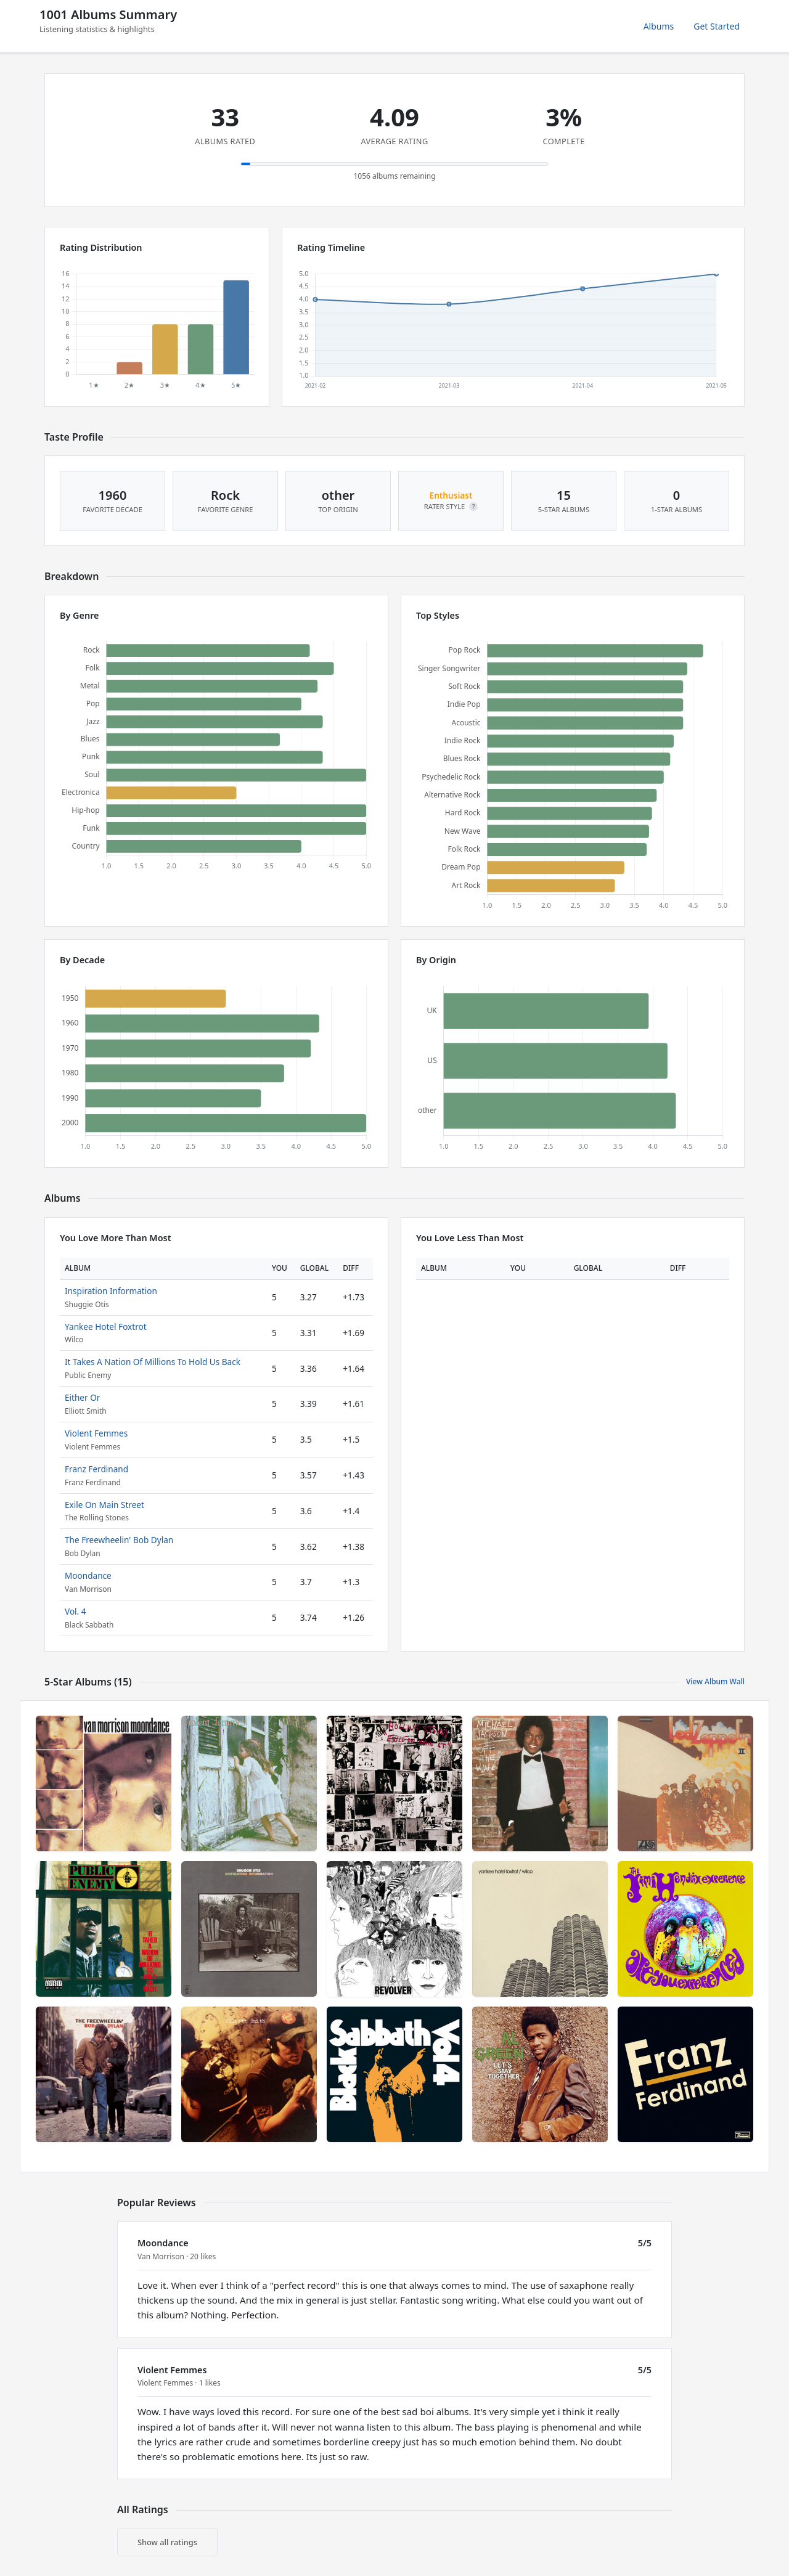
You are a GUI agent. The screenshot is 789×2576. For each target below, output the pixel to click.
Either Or (82, 1397)
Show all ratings (167, 2542)
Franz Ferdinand (96, 1469)
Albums (659, 26)
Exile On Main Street (104, 1504)
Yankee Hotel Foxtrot (106, 1326)
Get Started (716, 26)
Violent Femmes (96, 1433)
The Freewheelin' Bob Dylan (119, 1540)
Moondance (88, 1575)
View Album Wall (715, 1681)
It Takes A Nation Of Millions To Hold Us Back (152, 1361)
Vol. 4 (75, 1611)
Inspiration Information (111, 1291)
